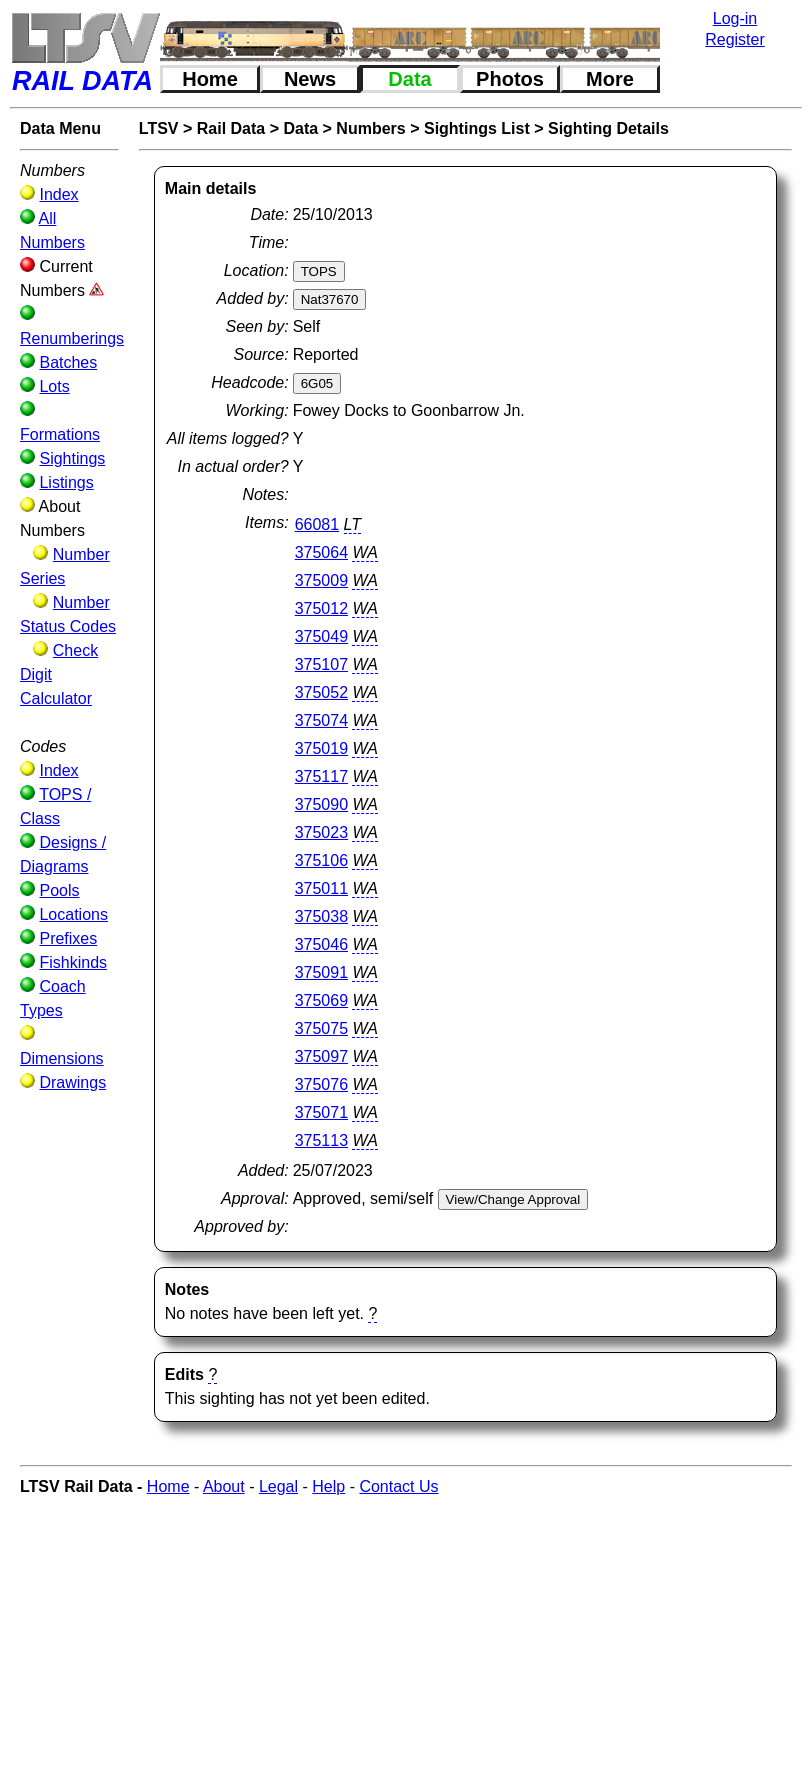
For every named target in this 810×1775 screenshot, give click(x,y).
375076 (321, 1084)
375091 (321, 972)
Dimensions (62, 1058)
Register (735, 39)
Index (58, 194)
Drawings (72, 1082)
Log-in (735, 18)
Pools (59, 890)
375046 (321, 944)
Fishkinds (73, 962)
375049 (321, 636)
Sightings (72, 458)
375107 (321, 664)
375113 (321, 1140)
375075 (321, 1028)
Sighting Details (608, 128)
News (310, 79)
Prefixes (68, 938)
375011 (321, 888)
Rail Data (231, 128)
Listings (66, 482)
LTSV (159, 128)
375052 (321, 692)
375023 (321, 832)
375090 (321, 804)
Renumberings (72, 338)
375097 (321, 1056)
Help (328, 1486)
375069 (321, 1000)
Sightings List (477, 128)
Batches (68, 362)
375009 (321, 580)
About (224, 1486)
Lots (54, 386)
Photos (510, 79)
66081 (317, 524)
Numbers (370, 128)
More (610, 79)
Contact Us (398, 1486)
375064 (321, 552)
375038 (321, 916)
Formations (60, 434)
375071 (321, 1112)
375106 (321, 860)
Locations (73, 914)
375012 (321, 608)
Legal (278, 1486)
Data (409, 79)
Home (210, 79)
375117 (321, 776)
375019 (321, 748)
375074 (321, 720)
